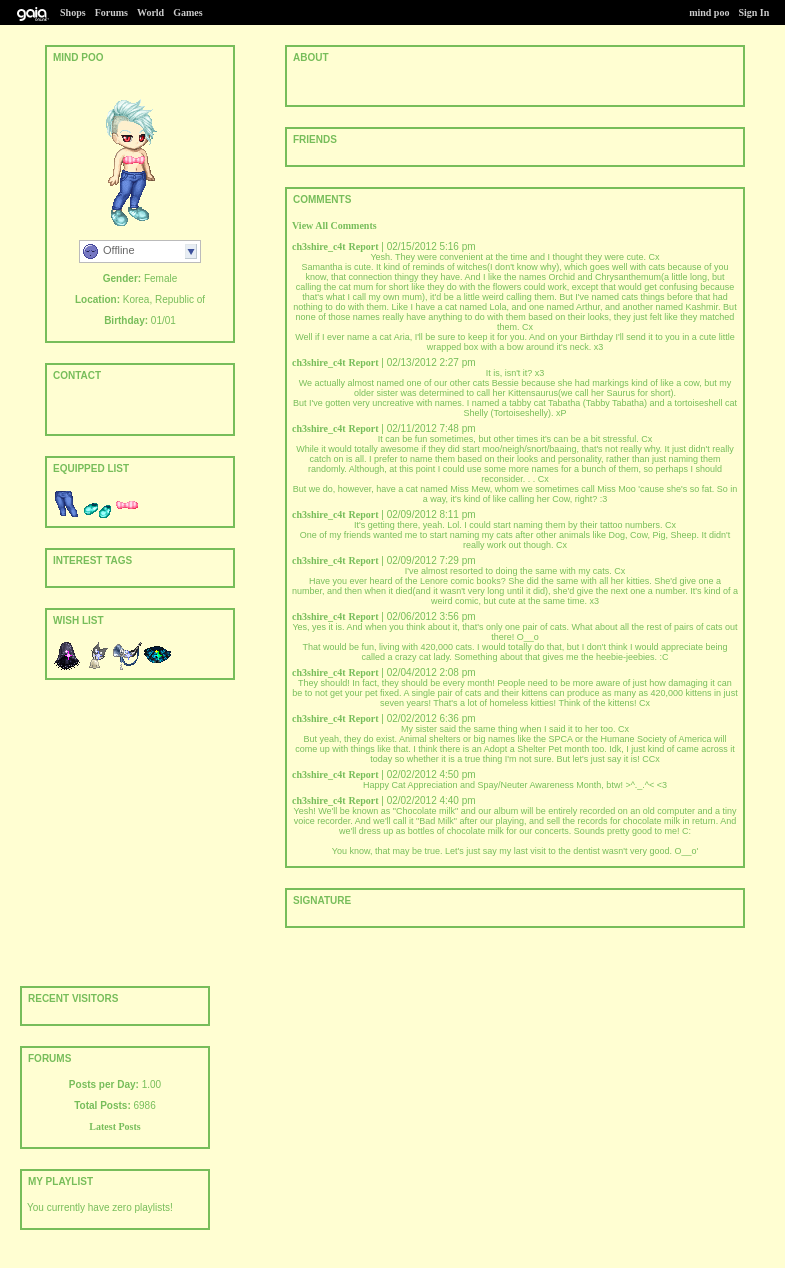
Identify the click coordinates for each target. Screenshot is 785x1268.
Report (363, 246)
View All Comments (334, 225)
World (150, 12)
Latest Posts (114, 1126)
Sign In (753, 12)
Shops (73, 12)
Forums (111, 12)
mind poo (709, 12)
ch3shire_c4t (319, 246)
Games (187, 12)
